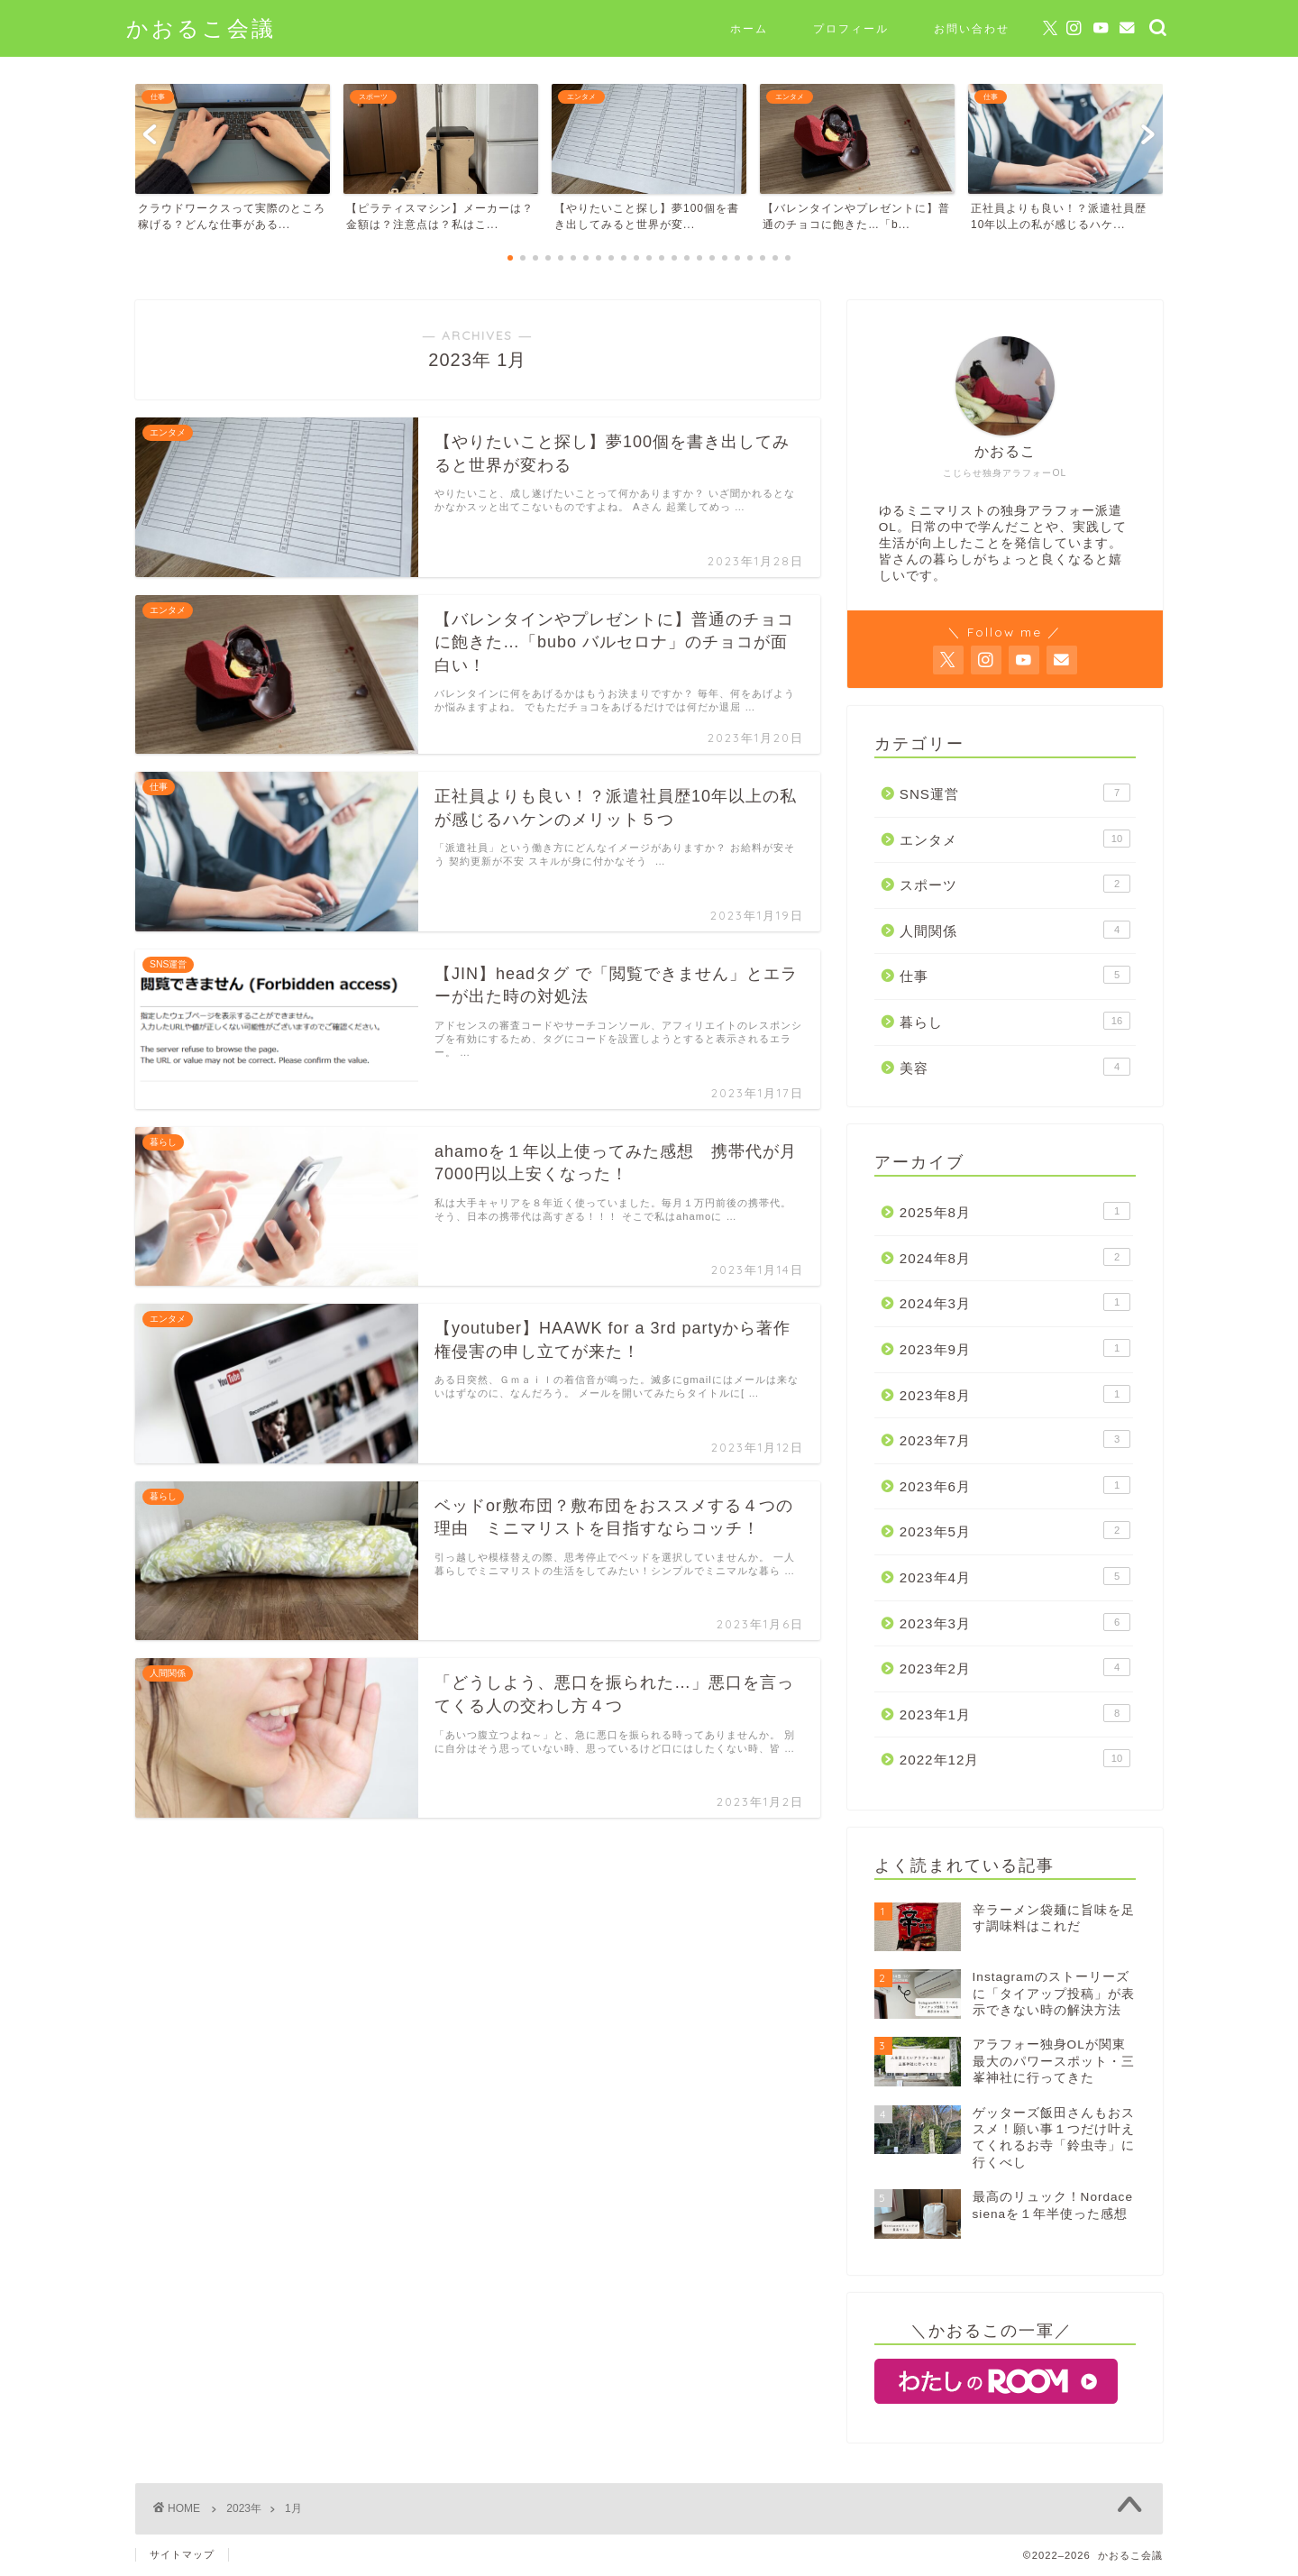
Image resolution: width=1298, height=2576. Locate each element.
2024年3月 (1015, 1302)
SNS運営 (1015, 793)
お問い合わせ (972, 28)
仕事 (1015, 975)
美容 (1015, 1067)
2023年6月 (1015, 1485)
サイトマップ (182, 2554)
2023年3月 (1015, 1622)
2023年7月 (1015, 1439)
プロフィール (851, 28)
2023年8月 (1015, 1394)
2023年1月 (1015, 1713)
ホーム (749, 28)
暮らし (1015, 1021)
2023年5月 (1015, 1530)
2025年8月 (1015, 1211)
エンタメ (1015, 839)
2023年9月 (1015, 1348)
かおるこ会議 (201, 27)
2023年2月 (1015, 1667)
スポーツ (1015, 884)
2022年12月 (1015, 1758)
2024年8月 (1015, 1257)
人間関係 (1015, 930)
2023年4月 (1015, 1576)
